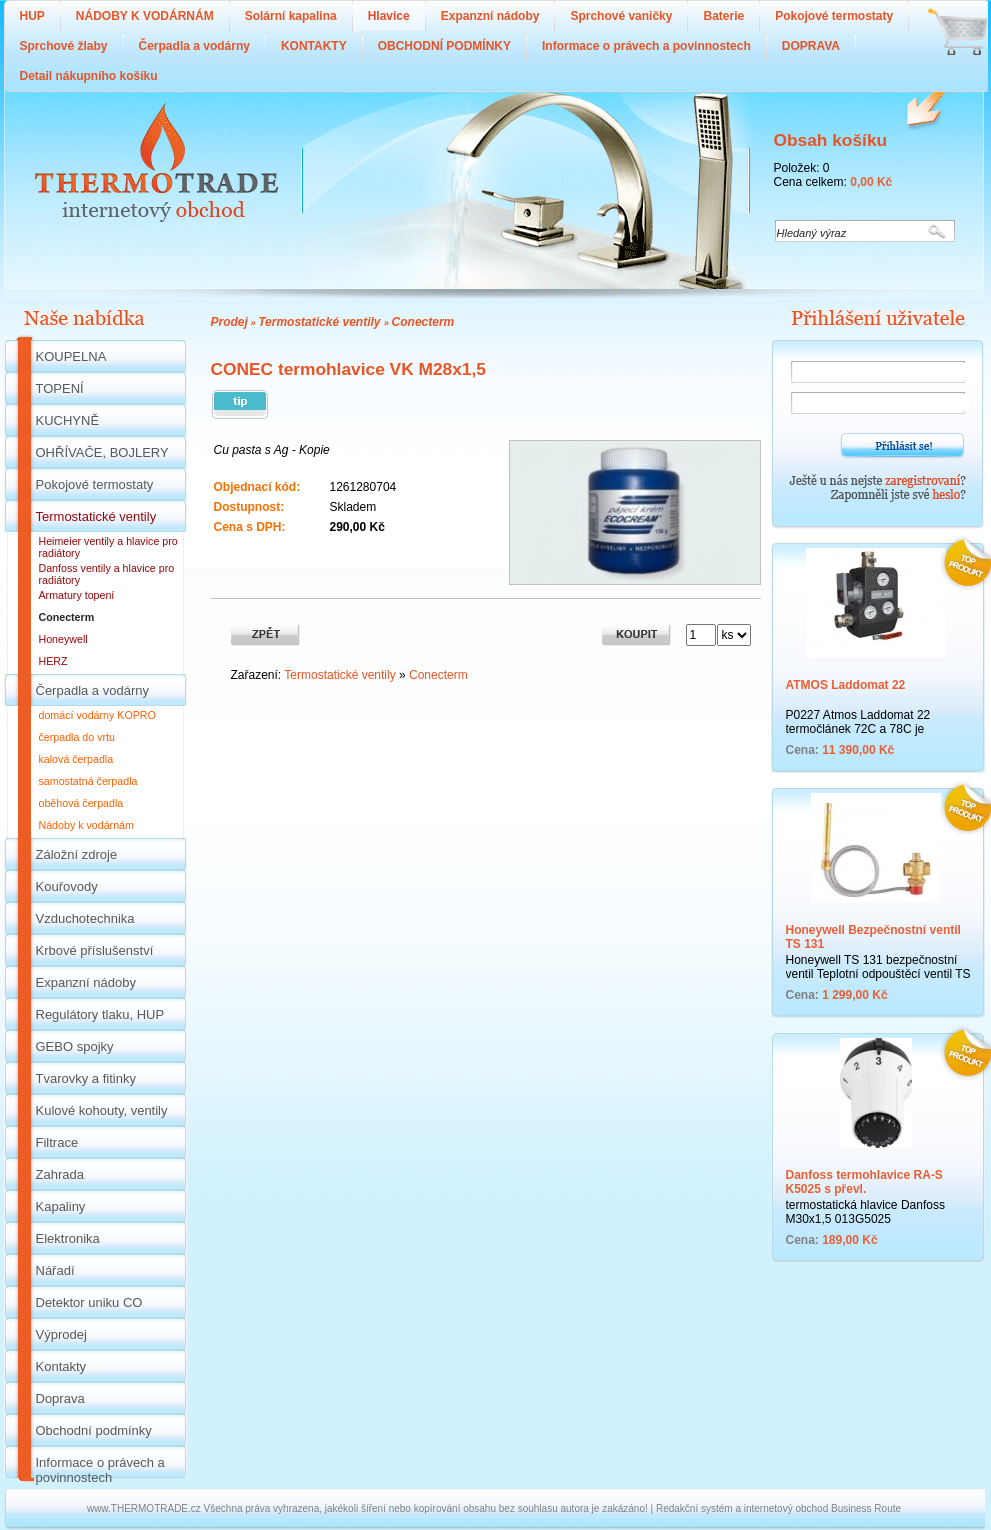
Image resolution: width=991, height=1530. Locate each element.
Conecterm (423, 322)
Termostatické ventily (321, 322)
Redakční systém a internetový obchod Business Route (778, 1508)
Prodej (229, 322)
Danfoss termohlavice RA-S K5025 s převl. (864, 1182)
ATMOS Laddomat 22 (846, 685)
